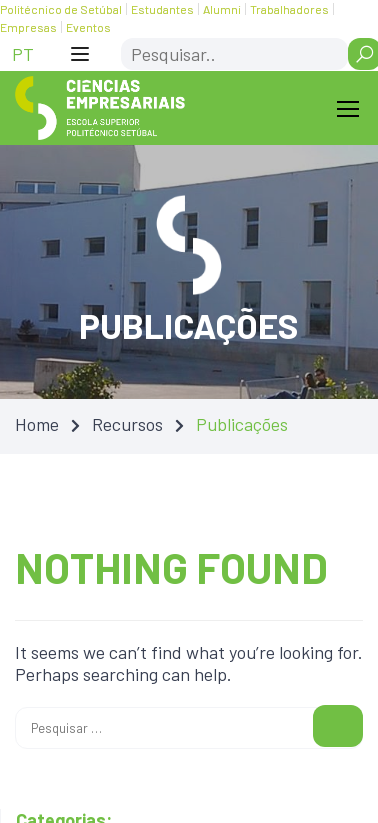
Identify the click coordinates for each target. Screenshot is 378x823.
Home (37, 424)
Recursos (127, 424)
